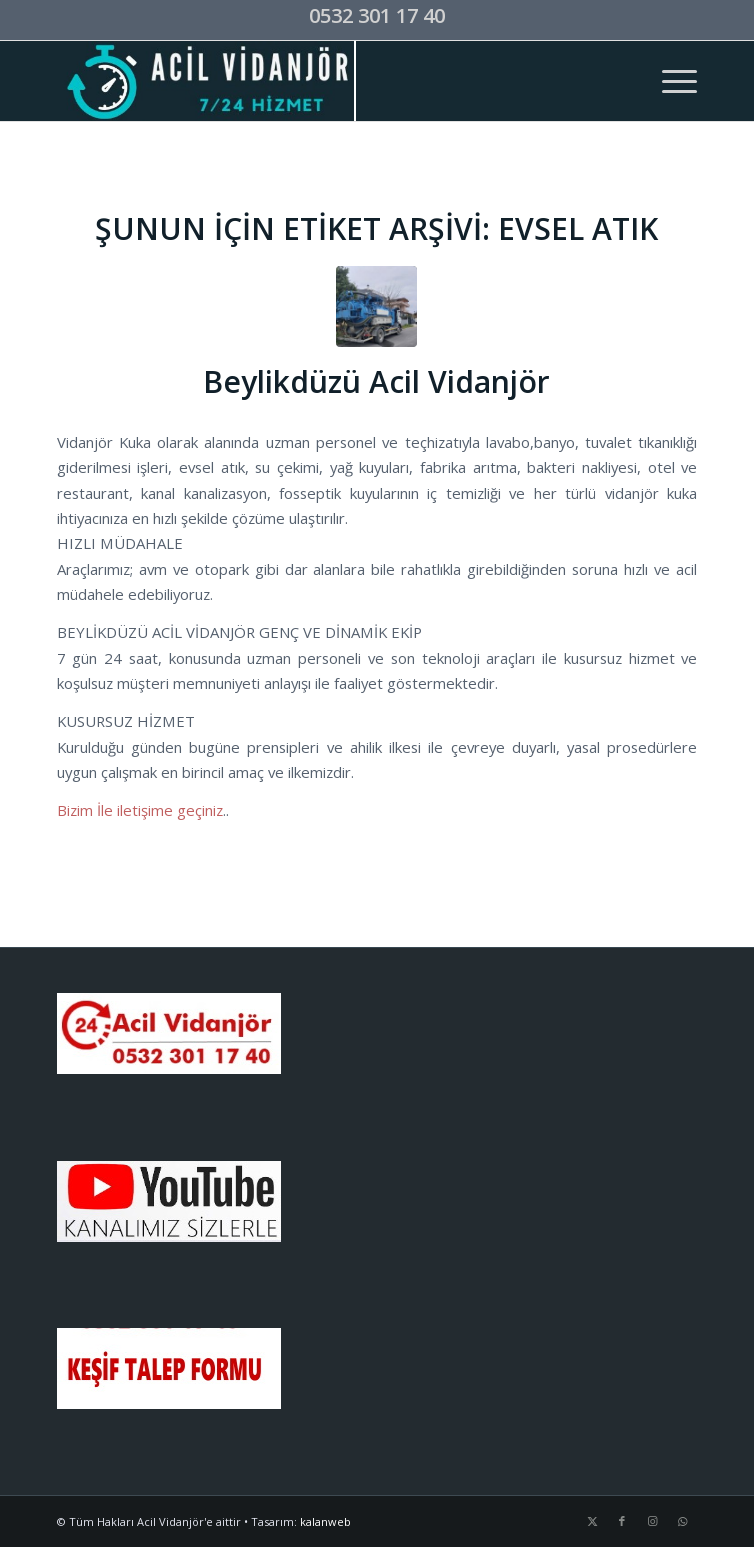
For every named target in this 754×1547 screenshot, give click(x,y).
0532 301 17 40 (377, 15)
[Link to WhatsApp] (682, 1521)
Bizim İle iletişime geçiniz (140, 810)
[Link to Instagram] (652, 1521)
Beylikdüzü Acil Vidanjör (376, 381)
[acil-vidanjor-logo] (313, 81)
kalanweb (325, 1521)
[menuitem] (669, 81)
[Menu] (669, 81)
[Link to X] (592, 1521)
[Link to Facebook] (622, 1521)
